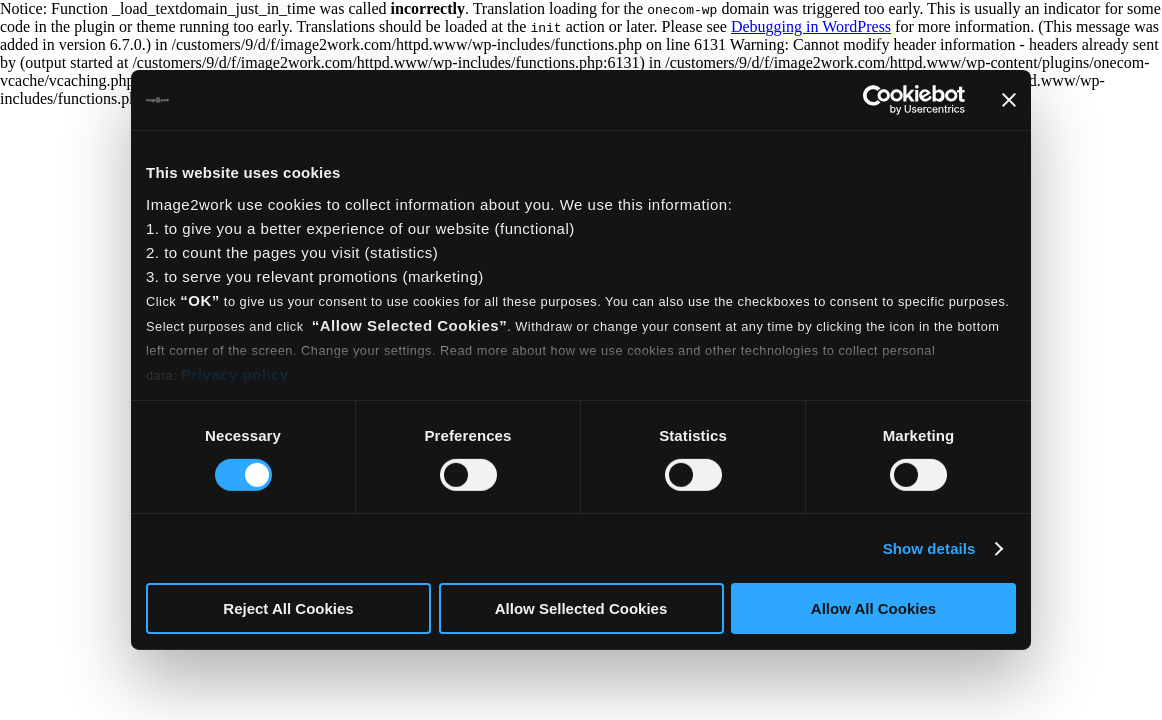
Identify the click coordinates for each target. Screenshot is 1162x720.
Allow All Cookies (873, 608)
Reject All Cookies (288, 608)
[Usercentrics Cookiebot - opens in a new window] (877, 100)
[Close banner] (1009, 100)
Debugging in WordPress (811, 26)
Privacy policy (235, 373)
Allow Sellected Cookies (581, 608)
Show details (929, 548)
